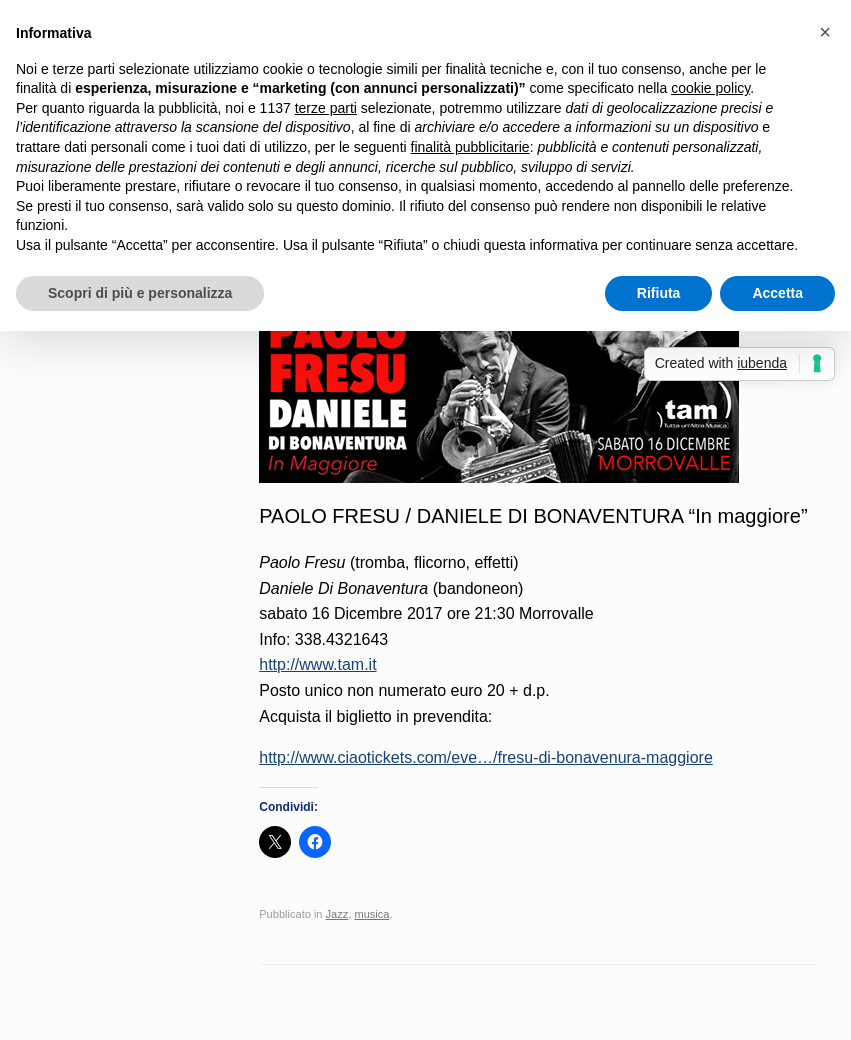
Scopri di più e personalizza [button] (140, 293)
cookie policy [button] (710, 88)
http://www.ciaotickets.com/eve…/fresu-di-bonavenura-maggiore (486, 757)
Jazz (337, 914)
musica (371, 914)
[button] (825, 32)
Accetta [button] (777, 293)
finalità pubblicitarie (470, 147)
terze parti (326, 108)
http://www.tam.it (317, 664)
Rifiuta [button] (659, 293)
